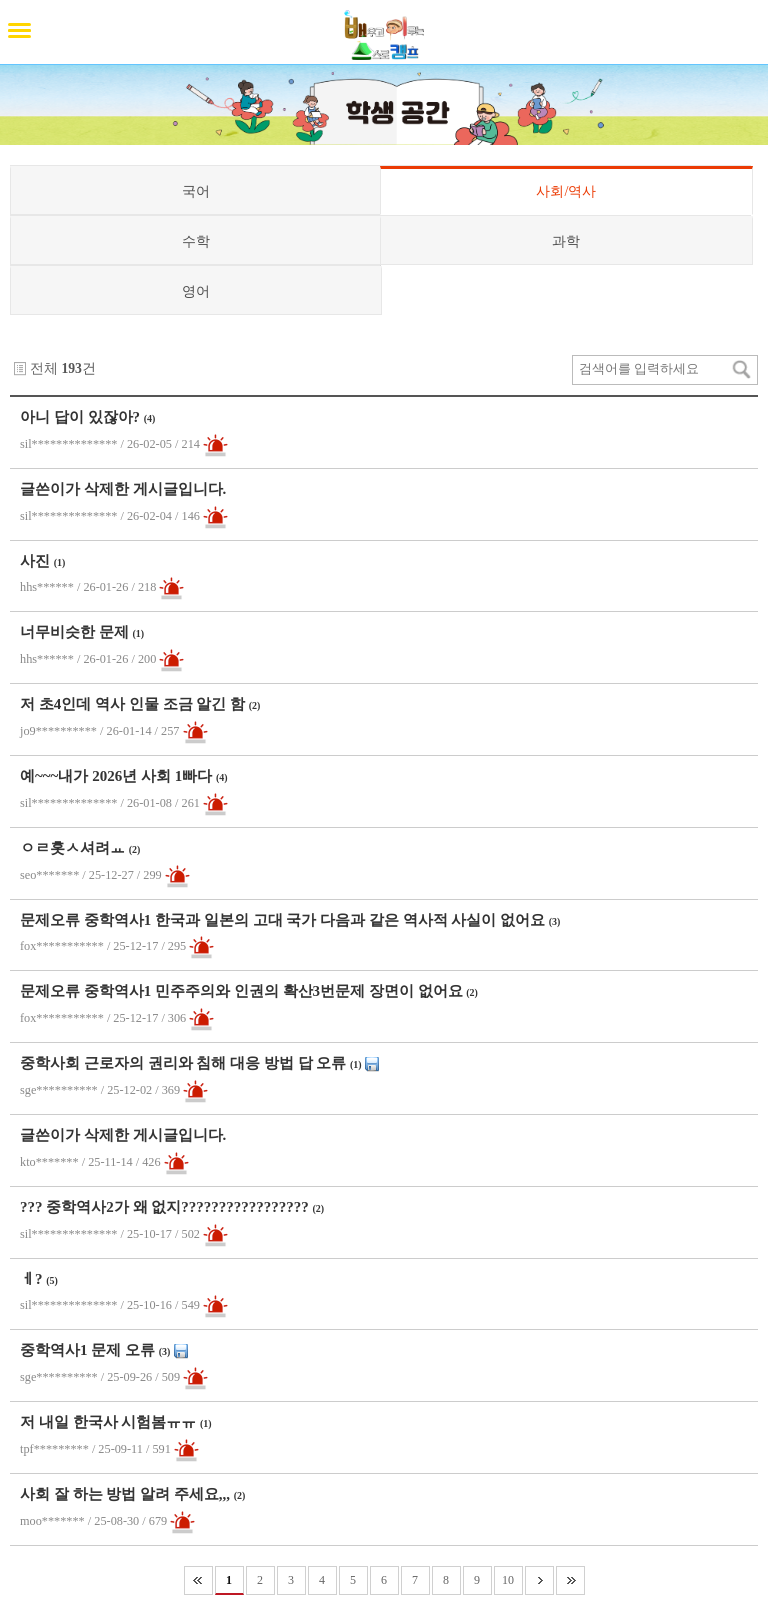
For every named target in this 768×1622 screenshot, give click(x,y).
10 (508, 1580)
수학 (196, 241)
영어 (196, 291)
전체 (44, 368)
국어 (196, 191)
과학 (566, 241)
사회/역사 (566, 191)
